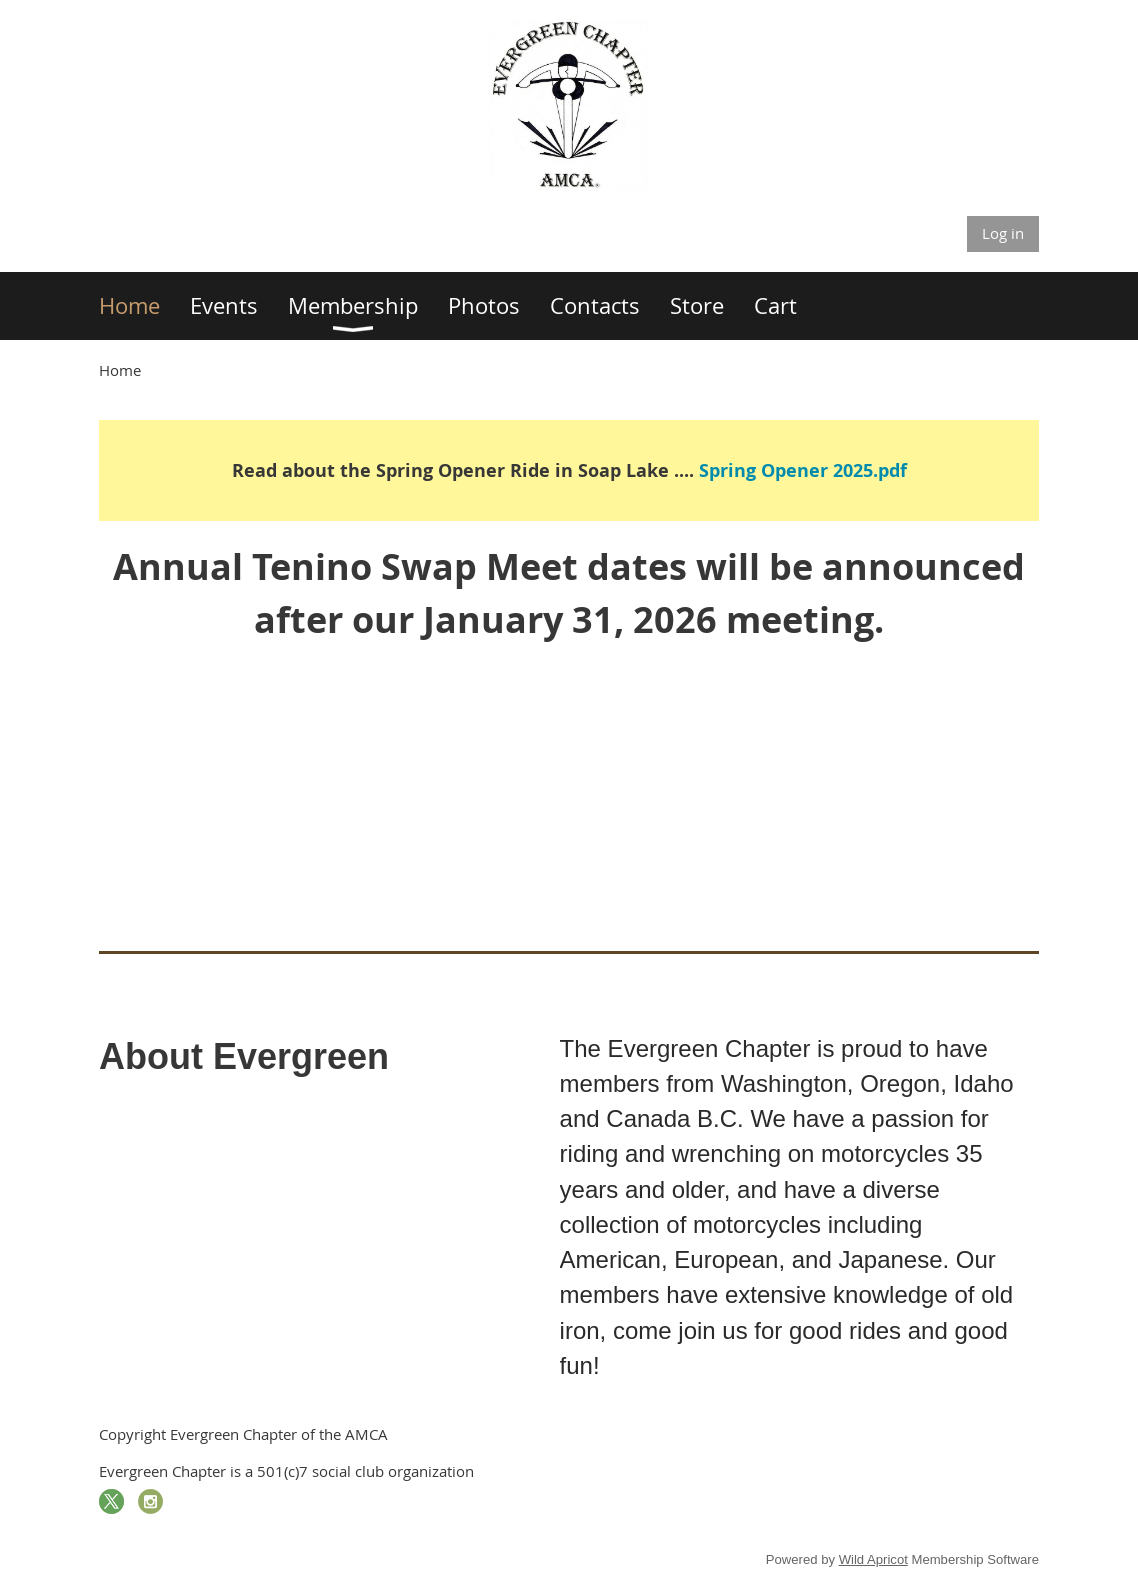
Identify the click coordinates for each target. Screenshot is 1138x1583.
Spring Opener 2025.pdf (803, 470)
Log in (1003, 233)
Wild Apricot (873, 1559)
